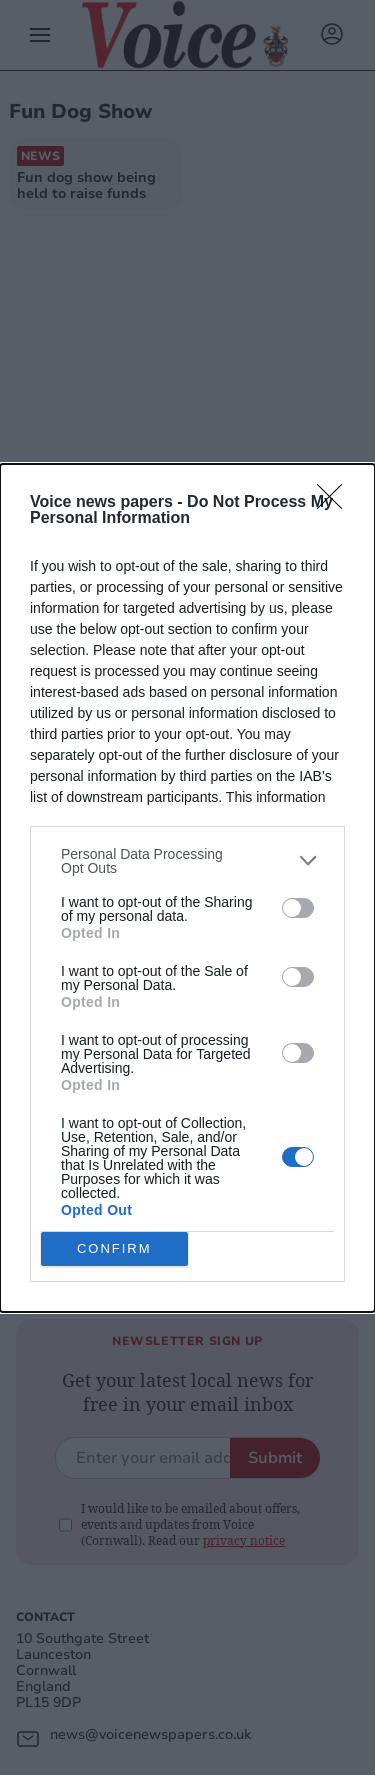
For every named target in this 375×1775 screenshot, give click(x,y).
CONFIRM (114, 1248)
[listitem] (187, 861)
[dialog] (187, 888)
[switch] (298, 908)
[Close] (336, 503)
